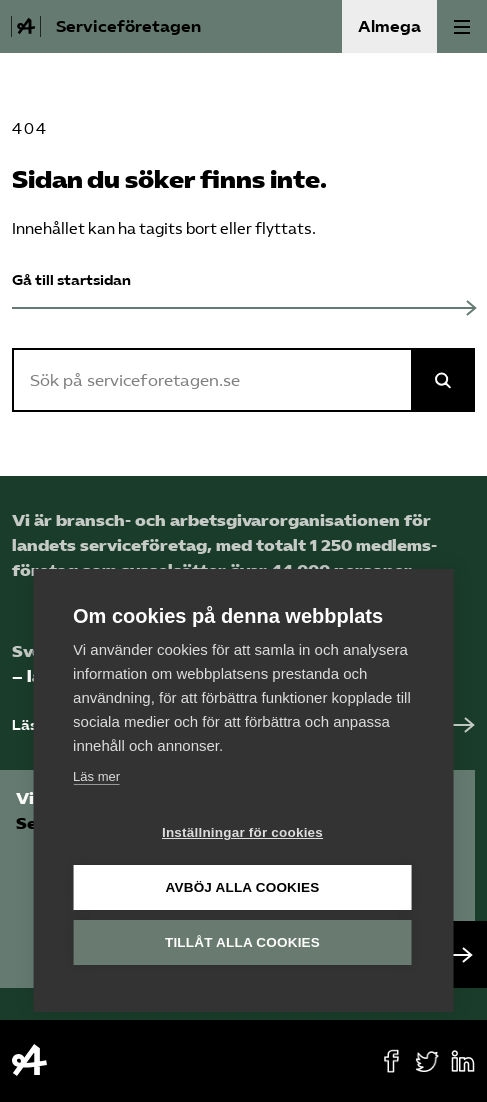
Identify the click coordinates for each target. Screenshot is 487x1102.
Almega (389, 26)
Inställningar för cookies (242, 832)
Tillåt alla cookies (242, 942)
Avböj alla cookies (243, 887)
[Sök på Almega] (443, 380)
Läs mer (96, 776)
